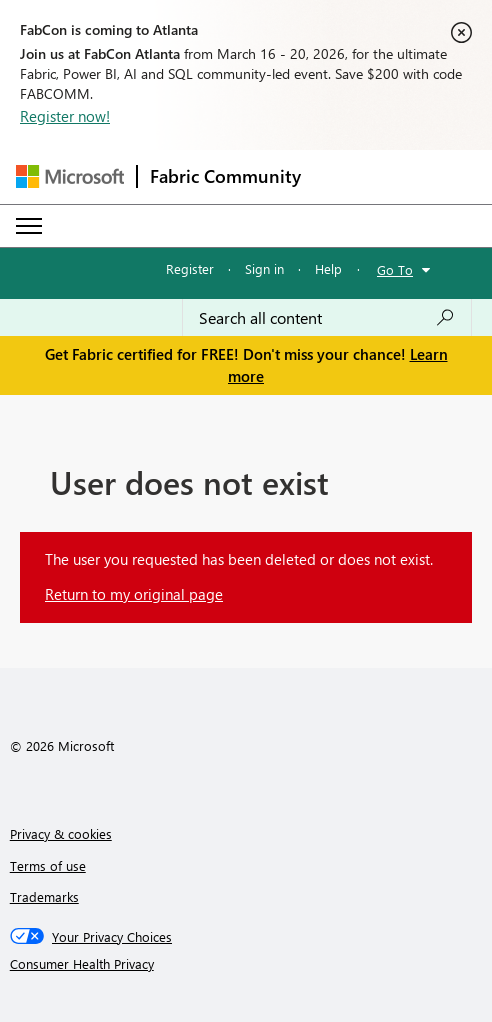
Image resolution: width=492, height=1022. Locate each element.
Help (328, 268)
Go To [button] (395, 269)
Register (190, 268)
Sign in (264, 268)
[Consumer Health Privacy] (246, 964)
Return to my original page (134, 594)
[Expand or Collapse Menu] (29, 226)
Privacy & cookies (61, 833)
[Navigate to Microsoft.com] (70, 176)
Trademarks (44, 896)
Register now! (65, 116)
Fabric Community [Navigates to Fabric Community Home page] (225, 176)
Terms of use (48, 865)
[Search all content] (327, 318)
